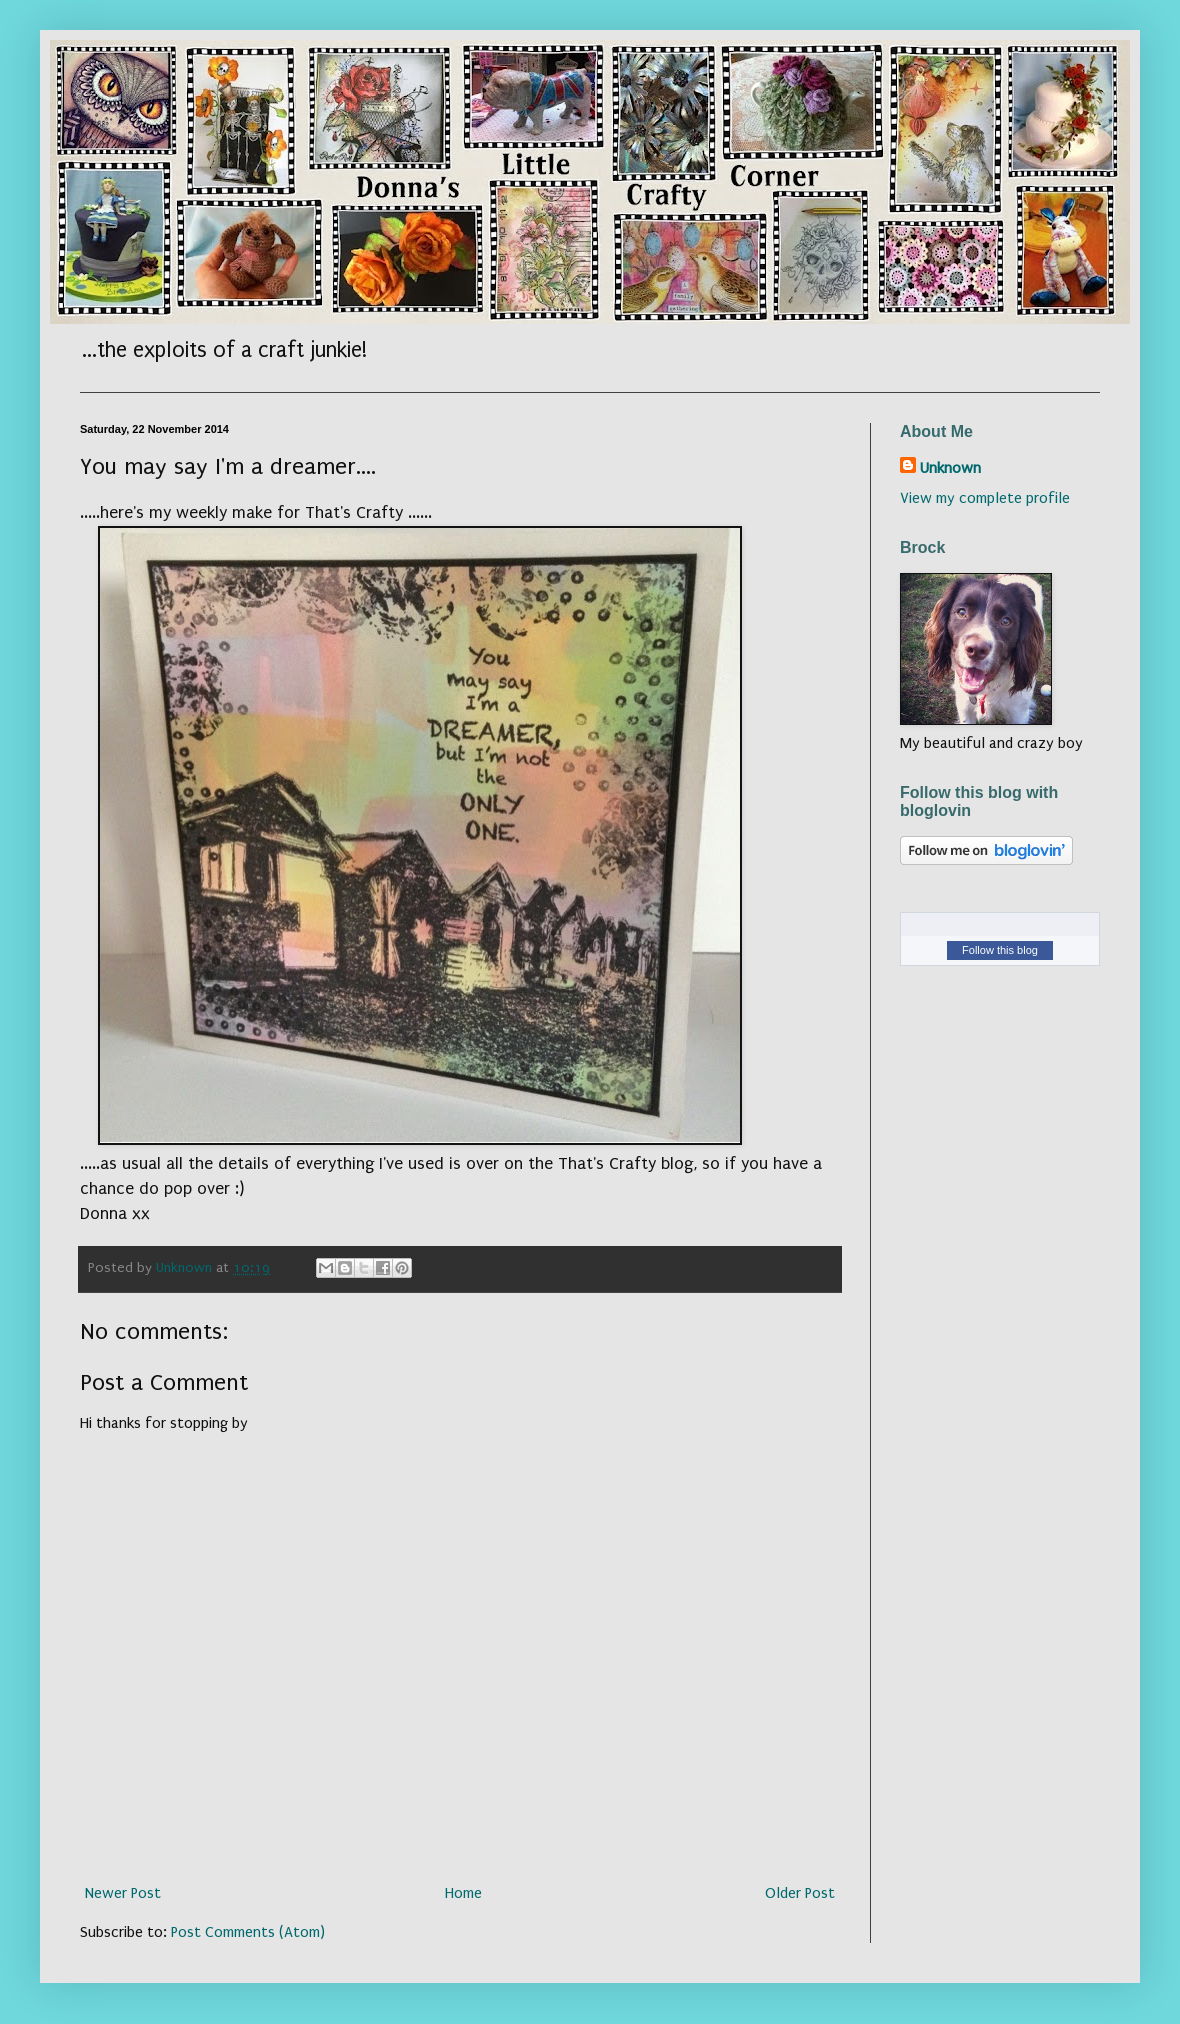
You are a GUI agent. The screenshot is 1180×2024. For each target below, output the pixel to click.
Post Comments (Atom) (248, 1932)
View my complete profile (985, 498)
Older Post (800, 1893)
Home (463, 1893)
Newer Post (123, 1893)
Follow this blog (1000, 950)
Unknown (950, 468)
